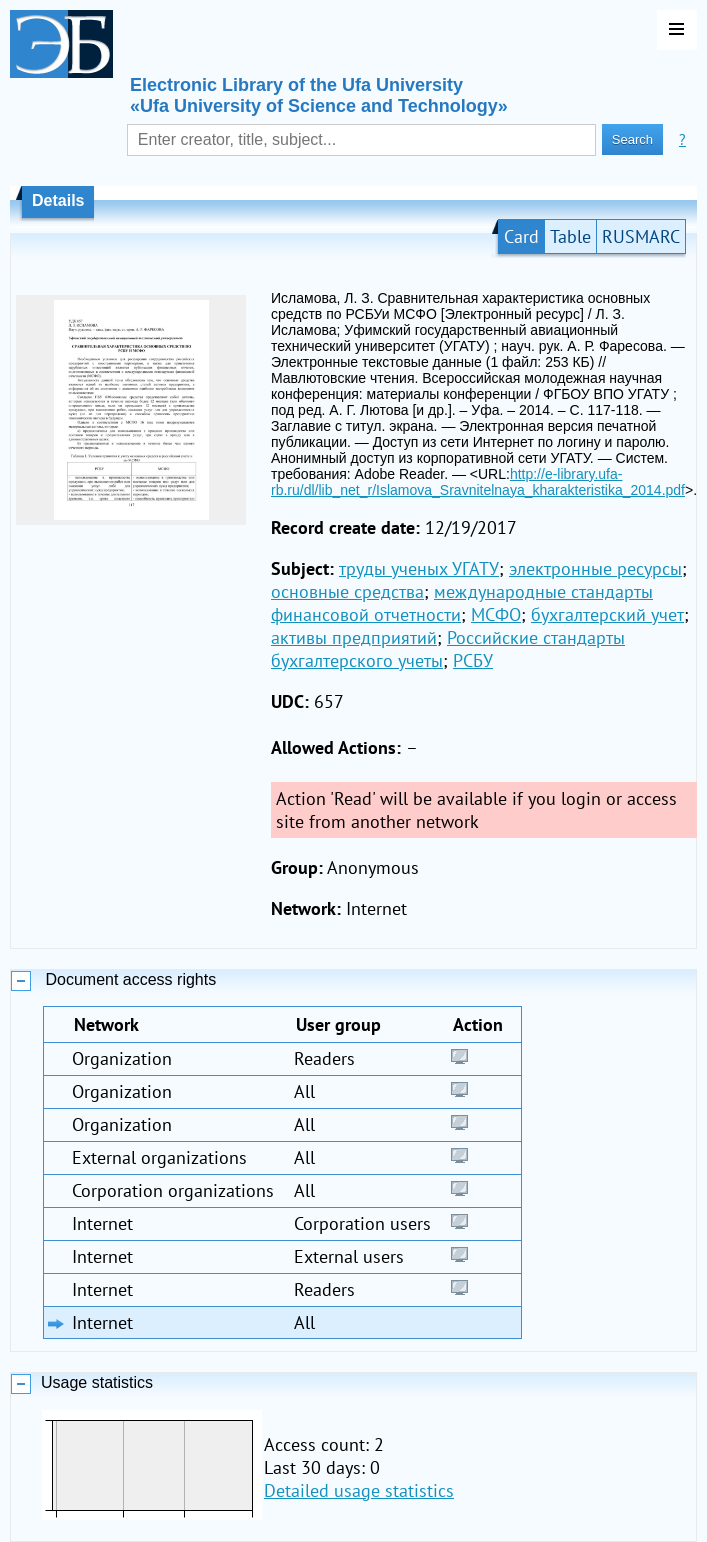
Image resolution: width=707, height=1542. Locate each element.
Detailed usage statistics (359, 1490)
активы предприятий (354, 637)
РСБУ (473, 660)
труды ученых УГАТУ (419, 568)
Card (521, 236)
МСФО (496, 614)
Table (570, 236)
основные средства (347, 591)
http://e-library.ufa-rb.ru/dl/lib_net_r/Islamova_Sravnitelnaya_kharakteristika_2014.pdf (478, 482)
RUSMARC (641, 236)
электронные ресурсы (595, 568)
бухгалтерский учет (607, 614)
